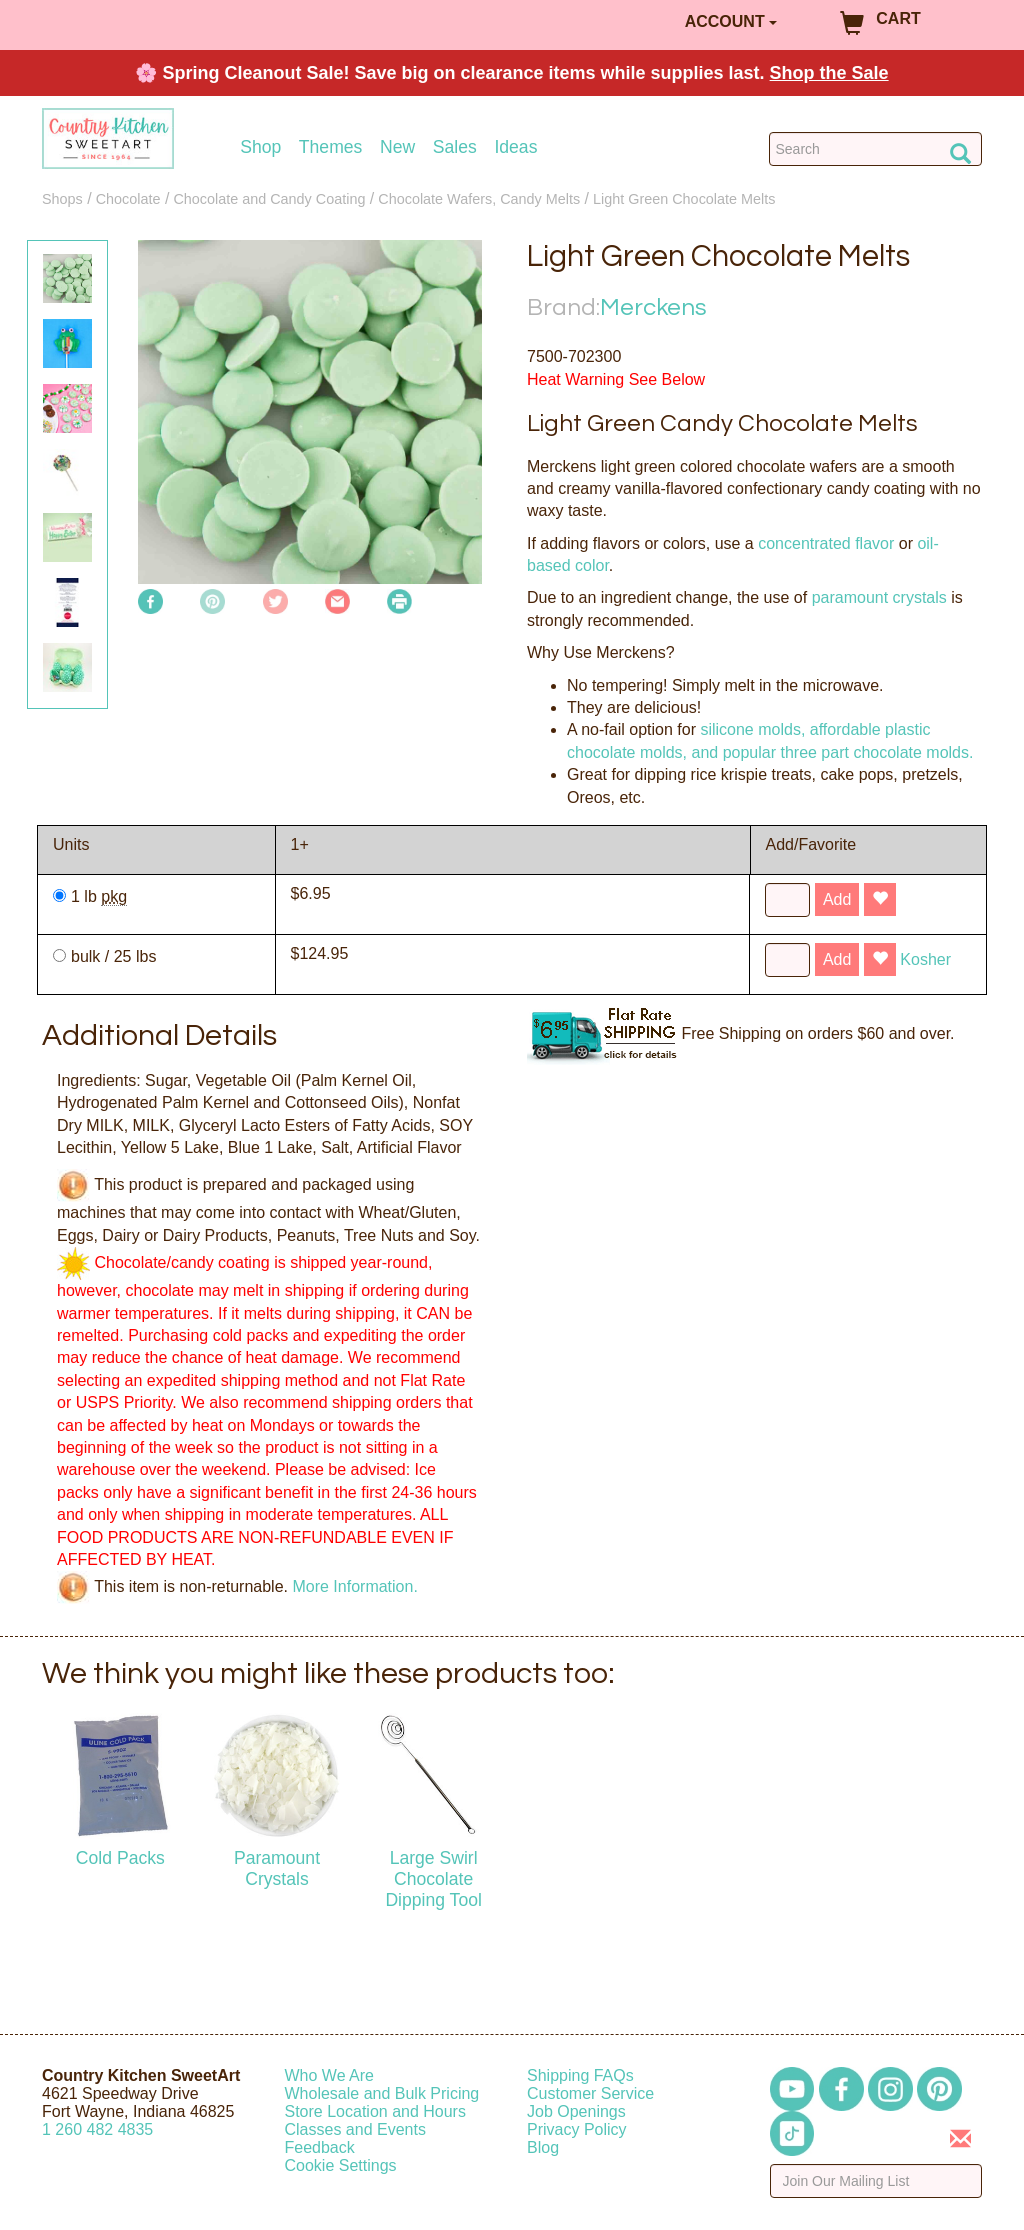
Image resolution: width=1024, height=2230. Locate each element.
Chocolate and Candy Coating (269, 199)
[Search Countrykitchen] (875, 149)
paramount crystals (879, 597)
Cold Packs (120, 1858)
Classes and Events (355, 2129)
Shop (260, 147)
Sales (455, 147)
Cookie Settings (341, 2165)
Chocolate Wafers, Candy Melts (479, 199)
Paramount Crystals (277, 1868)
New (397, 147)
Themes (331, 147)
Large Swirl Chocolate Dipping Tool (433, 1879)
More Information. (354, 1586)
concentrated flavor (826, 543)
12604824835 (97, 2129)
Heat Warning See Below (616, 379)
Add (837, 899)
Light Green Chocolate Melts (684, 199)
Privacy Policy (577, 2129)
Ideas (515, 147)
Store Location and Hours (375, 2111)
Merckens (653, 307)
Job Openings (576, 2111)
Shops (62, 199)
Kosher (925, 959)
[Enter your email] (876, 2181)
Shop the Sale (829, 73)
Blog (543, 2147)
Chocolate (128, 199)
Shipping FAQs (580, 2075)
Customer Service (590, 2093)
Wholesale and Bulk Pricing (382, 2093)
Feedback (320, 2147)
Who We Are (330, 2075)
